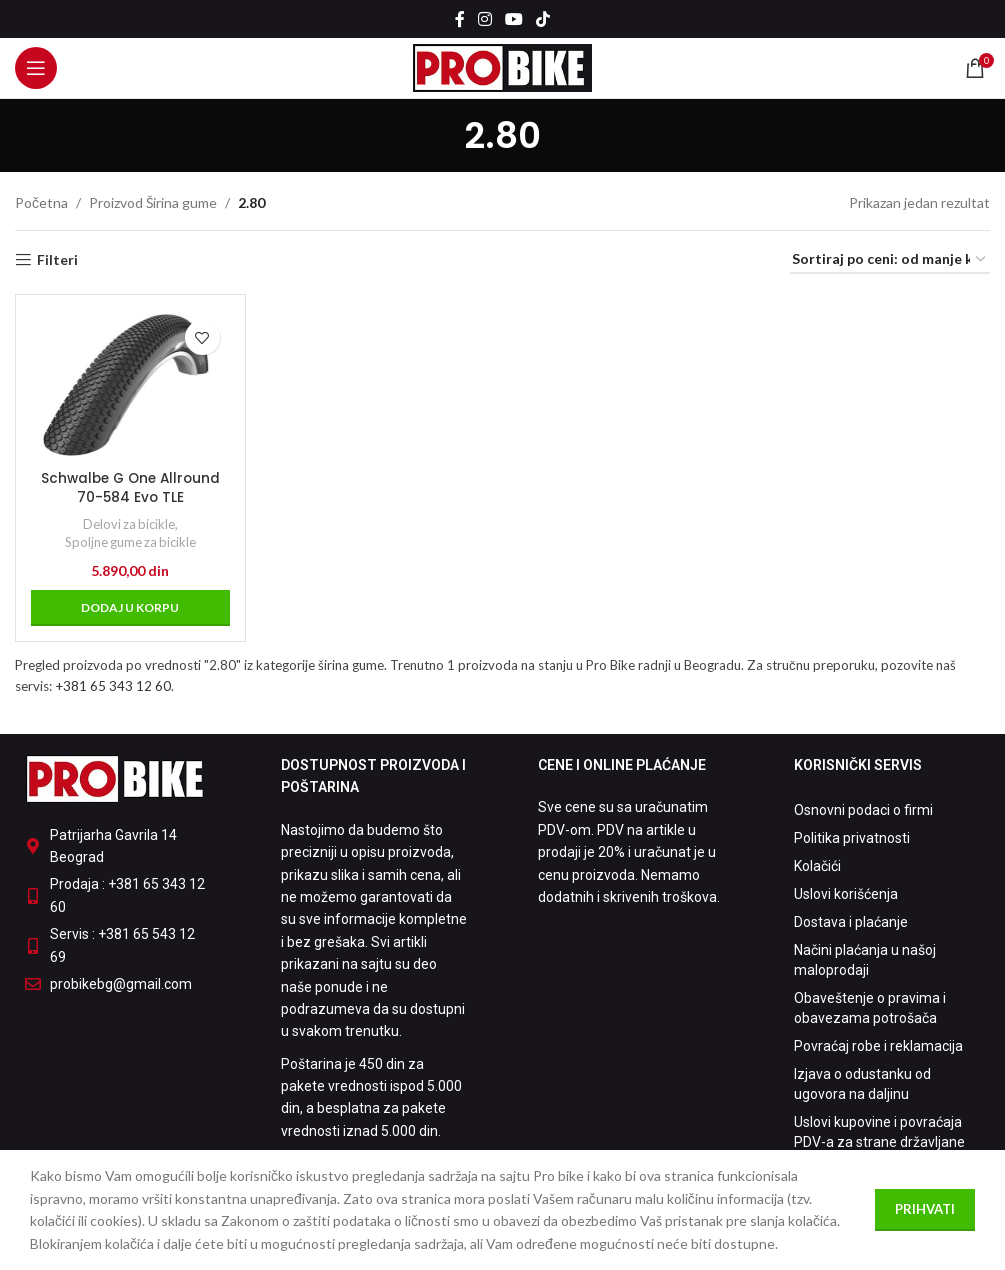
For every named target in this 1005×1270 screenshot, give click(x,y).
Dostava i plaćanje (851, 922)
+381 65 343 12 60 (113, 685)
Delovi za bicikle (127, 522)
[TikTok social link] (543, 19)
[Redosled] (890, 260)
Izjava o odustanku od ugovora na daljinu (862, 1084)
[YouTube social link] (514, 19)
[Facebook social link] (459, 19)
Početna (41, 202)
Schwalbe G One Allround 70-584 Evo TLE (129, 486)
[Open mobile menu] (36, 68)
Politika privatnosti (852, 838)
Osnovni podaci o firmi (863, 810)
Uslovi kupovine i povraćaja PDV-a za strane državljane (879, 1132)
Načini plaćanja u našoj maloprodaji (865, 960)
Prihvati (925, 1209)
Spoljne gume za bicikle (129, 540)
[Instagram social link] (484, 19)
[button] (129, 606)
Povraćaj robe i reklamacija (878, 1046)
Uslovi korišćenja (846, 894)
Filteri (57, 260)
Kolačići (817, 866)
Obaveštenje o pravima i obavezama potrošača (870, 1008)
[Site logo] (502, 66)
